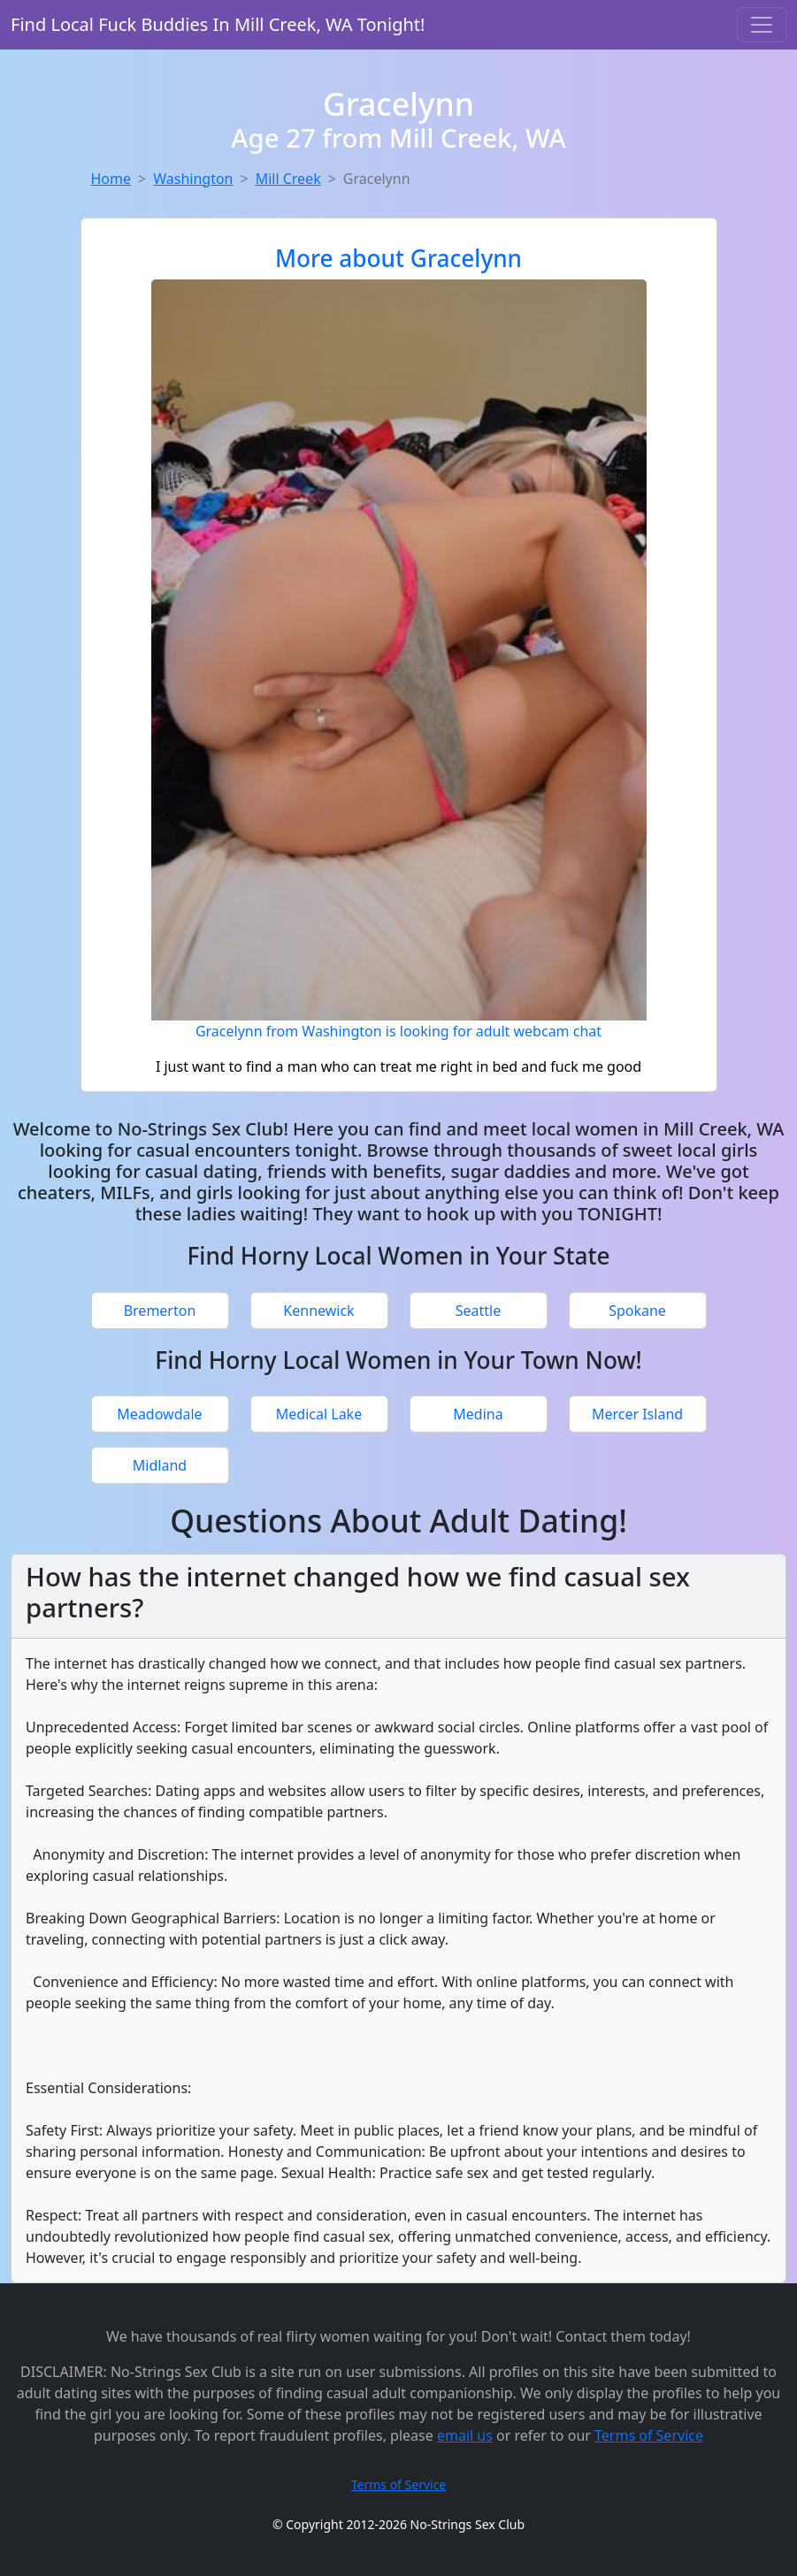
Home (111, 178)
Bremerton (160, 1310)
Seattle (479, 1310)
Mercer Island (637, 1414)
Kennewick (318, 1310)
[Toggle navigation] (761, 24)
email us (465, 2435)
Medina (477, 1414)
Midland (160, 1465)
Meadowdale (159, 1414)
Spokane (637, 1310)
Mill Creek (288, 178)
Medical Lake (319, 1414)
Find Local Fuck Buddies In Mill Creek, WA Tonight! (218, 24)
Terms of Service (648, 2435)
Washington (193, 178)
